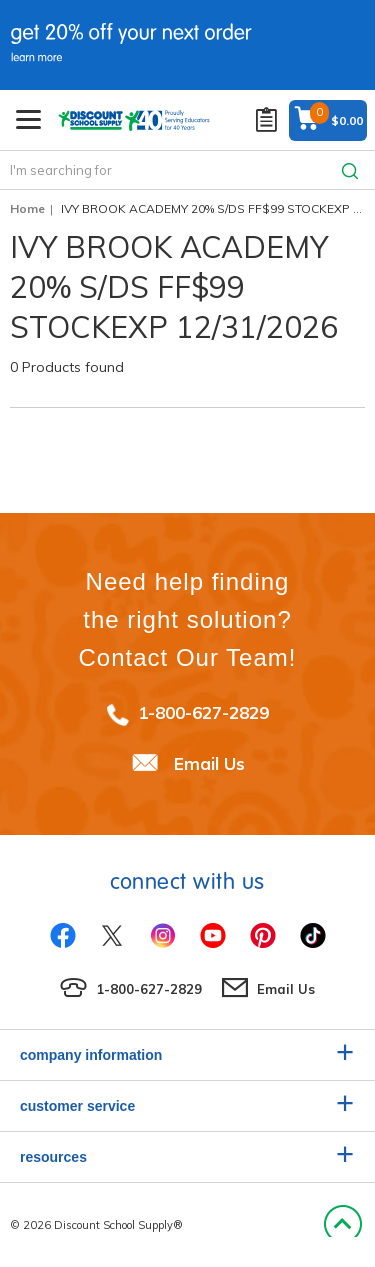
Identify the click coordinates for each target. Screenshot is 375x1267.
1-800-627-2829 (203, 712)
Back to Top (342, 1225)
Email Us (209, 763)
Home (27, 208)
